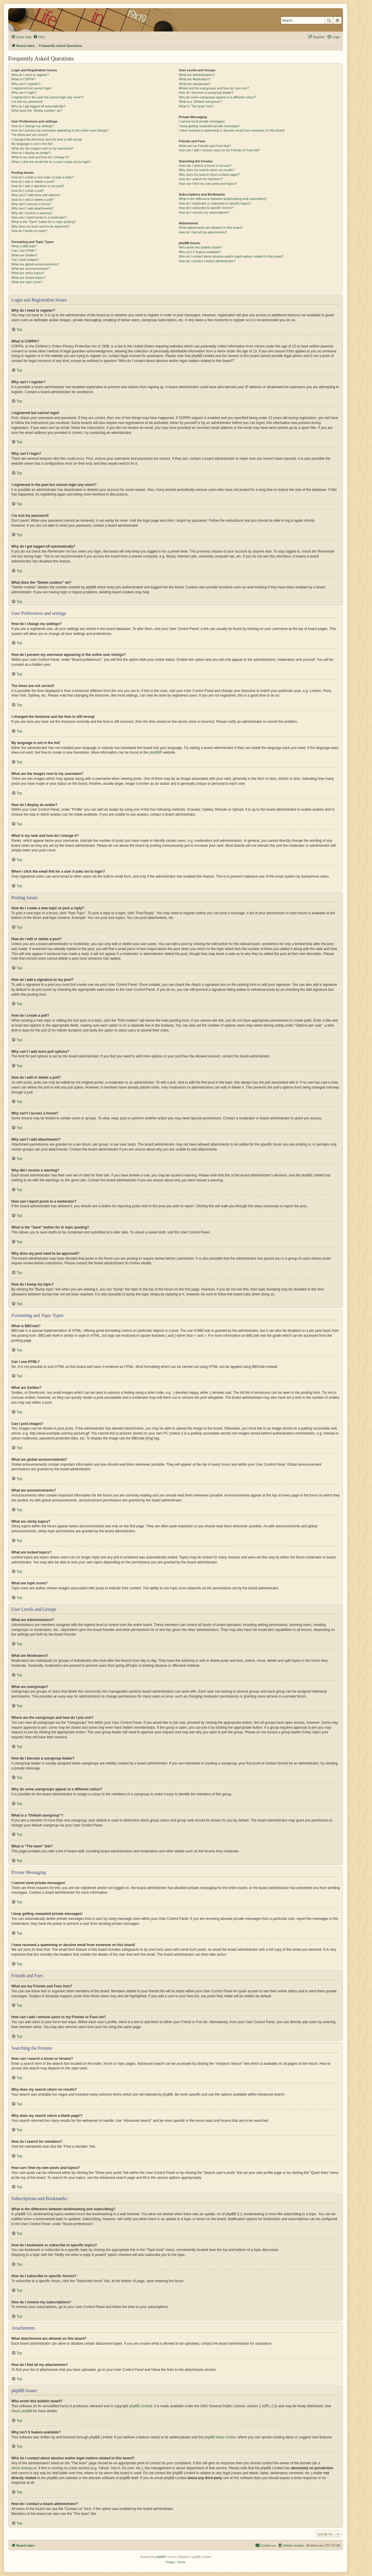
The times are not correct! (29, 134)
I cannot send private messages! (202, 121)
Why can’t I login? (24, 92)
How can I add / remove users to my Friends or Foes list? (219, 150)
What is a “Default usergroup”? (200, 101)
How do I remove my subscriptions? (204, 212)
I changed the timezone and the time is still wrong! (46, 139)
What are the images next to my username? (42, 148)
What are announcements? (30, 268)
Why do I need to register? (30, 75)
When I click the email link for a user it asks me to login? (51, 162)
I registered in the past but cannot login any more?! (47, 97)
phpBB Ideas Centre (220, 2437)
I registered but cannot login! (31, 88)
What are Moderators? (194, 79)
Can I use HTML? (23, 250)
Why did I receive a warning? (31, 213)
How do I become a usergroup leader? (206, 92)
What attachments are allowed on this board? (211, 227)
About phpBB (21, 2411)
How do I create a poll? (27, 190)
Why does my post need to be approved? (40, 226)
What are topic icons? (26, 282)
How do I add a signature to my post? (37, 186)
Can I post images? (25, 259)
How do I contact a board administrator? (207, 261)
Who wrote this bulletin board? (200, 247)
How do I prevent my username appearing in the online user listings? (59, 130)
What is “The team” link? (196, 106)
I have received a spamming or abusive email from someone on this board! (232, 130)
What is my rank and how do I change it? (40, 157)
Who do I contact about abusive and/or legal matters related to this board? (231, 256)
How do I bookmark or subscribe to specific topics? (215, 203)
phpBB (154, 752)
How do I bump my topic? (29, 230)
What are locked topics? (28, 277)
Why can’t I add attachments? (32, 208)
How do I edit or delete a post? (33, 181)
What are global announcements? (35, 264)
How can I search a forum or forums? (205, 165)
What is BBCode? (24, 246)
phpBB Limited (140, 2406)
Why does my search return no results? (206, 170)
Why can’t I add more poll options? (35, 195)
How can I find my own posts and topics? (208, 183)
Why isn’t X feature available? (200, 252)
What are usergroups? (194, 84)
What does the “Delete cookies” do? (36, 110)
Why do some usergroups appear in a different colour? (217, 97)
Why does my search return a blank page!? (209, 174)
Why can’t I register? (25, 84)
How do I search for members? (200, 179)
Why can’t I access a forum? (31, 204)
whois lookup (21, 2468)
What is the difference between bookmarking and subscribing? (223, 198)
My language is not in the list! (32, 143)
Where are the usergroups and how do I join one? (214, 88)
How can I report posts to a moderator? (39, 217)
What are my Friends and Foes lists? (205, 146)
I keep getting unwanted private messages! (209, 126)
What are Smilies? (24, 255)
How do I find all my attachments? (203, 232)
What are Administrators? (197, 75)
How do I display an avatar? (31, 153)
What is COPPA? (23, 79)
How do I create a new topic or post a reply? (42, 177)
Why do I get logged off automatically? (38, 106)
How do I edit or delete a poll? (32, 199)
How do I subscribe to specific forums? (206, 208)
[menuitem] (39, 36)
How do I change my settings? (32, 126)
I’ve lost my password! (27, 101)
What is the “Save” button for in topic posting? (43, 221)
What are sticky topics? (27, 273)
